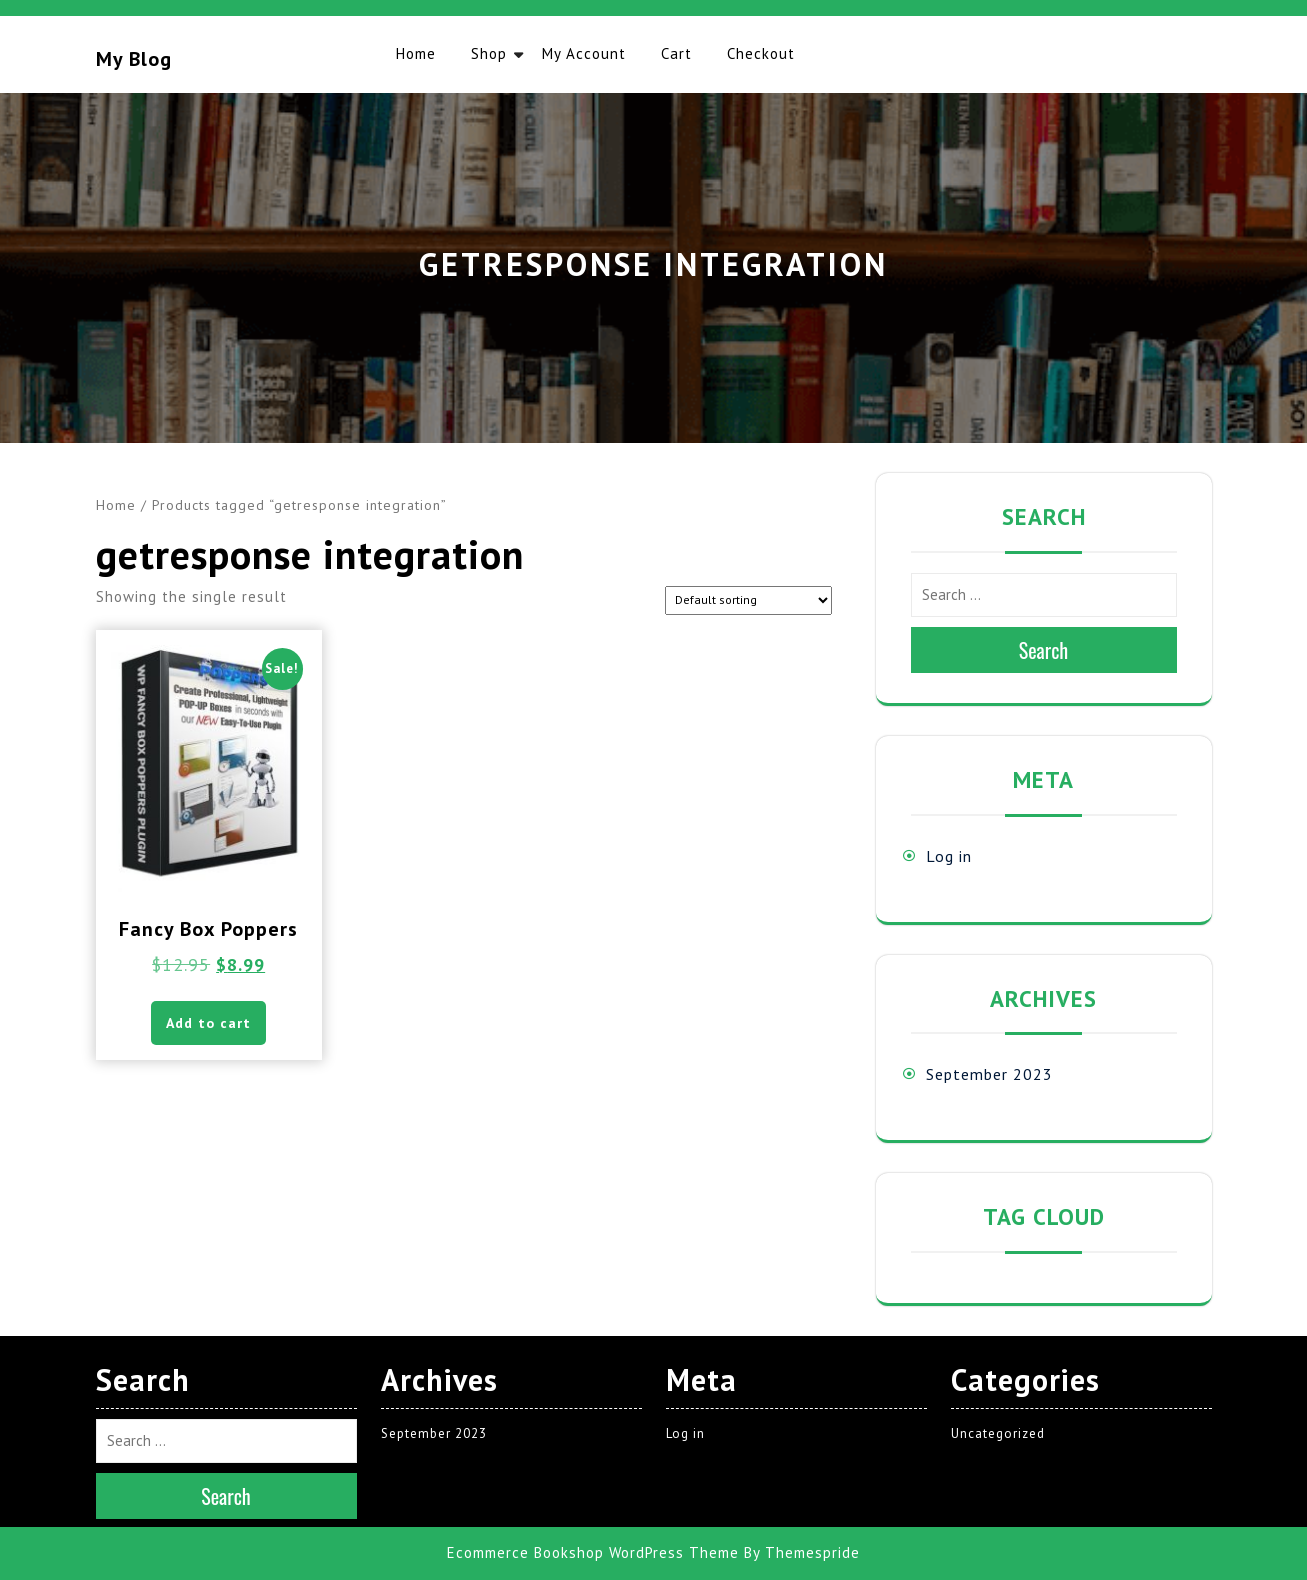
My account (584, 53)
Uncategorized (998, 1433)
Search (1044, 650)
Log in (949, 856)
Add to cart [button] (208, 1023)
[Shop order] (748, 600)
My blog (134, 59)
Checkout (761, 53)
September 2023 (989, 1074)
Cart (676, 53)
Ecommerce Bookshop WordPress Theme (593, 1552)
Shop (489, 53)
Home (416, 53)
